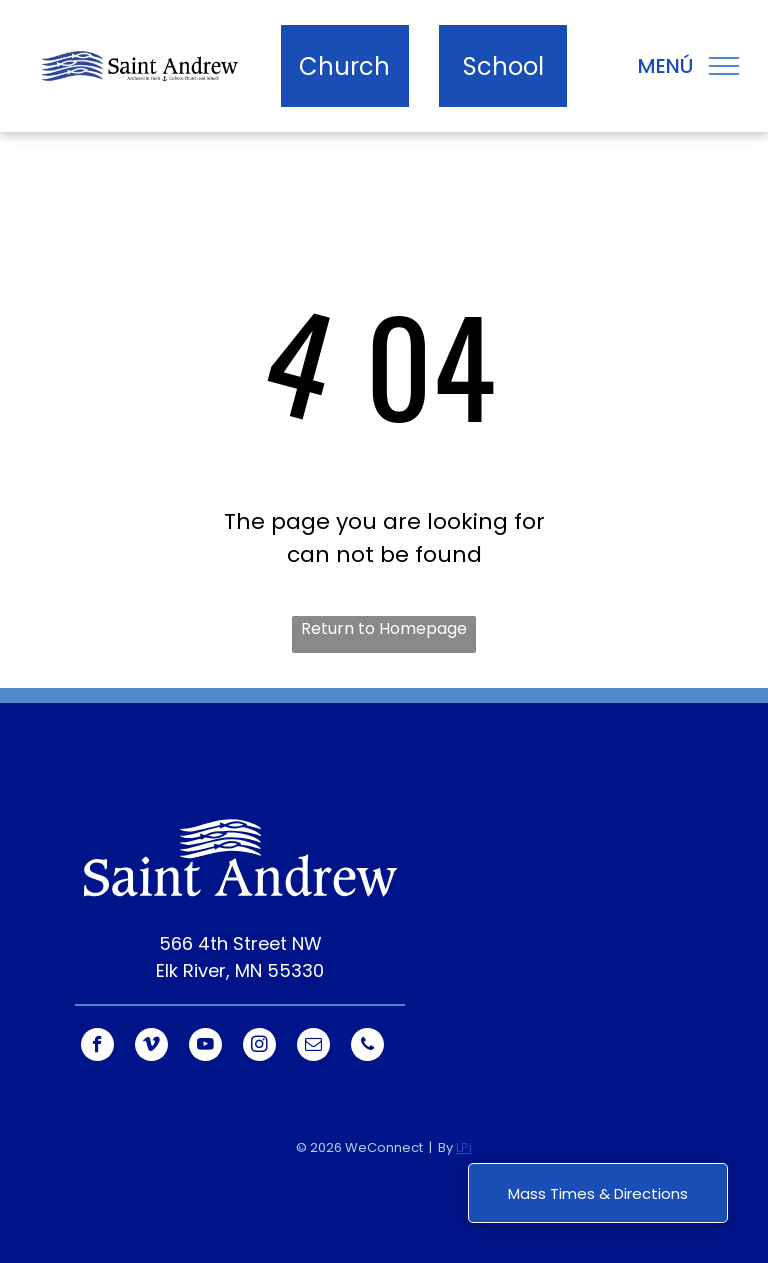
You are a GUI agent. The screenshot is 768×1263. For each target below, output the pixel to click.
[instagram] (259, 1047)
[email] (313, 1047)
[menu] (724, 66)
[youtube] (205, 1047)
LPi (464, 1147)
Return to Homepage (384, 628)
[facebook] (97, 1047)
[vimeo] (151, 1047)
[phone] (367, 1047)
